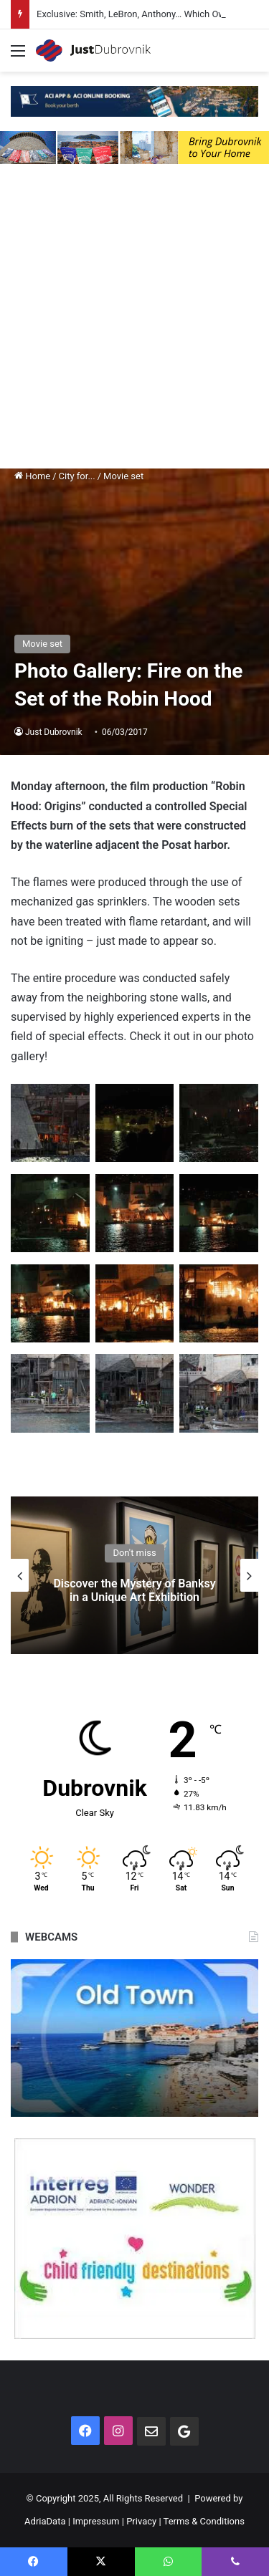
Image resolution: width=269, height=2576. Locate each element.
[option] (134, 1575)
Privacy (141, 2521)
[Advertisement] (134, 320)
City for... (77, 476)
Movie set (123, 476)
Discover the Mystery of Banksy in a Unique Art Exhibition (134, 1590)
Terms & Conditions (204, 2521)
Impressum (95, 2521)
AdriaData (44, 2521)
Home (32, 476)
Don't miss (134, 1552)
